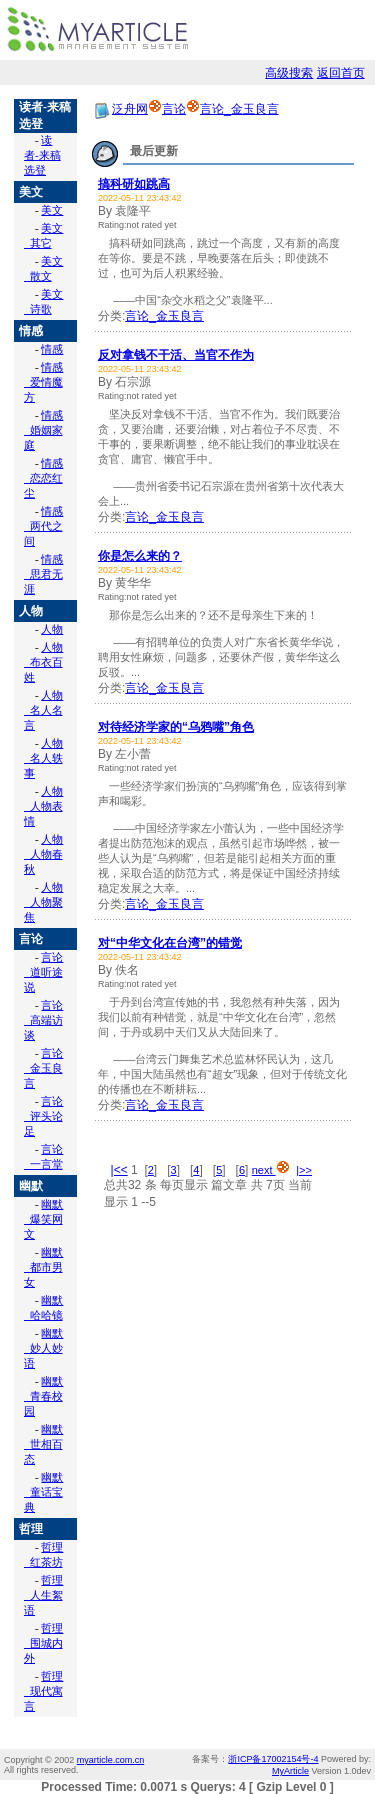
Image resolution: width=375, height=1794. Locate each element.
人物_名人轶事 (43, 758)
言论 (31, 939)
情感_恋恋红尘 (43, 478)
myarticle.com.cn (111, 1760)
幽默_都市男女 (43, 1267)
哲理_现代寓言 (43, 1691)
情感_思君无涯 (43, 574)
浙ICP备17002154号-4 (273, 1759)
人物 (31, 611)
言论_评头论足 (43, 1116)
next (271, 1170)
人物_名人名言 (43, 710)
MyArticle (290, 1771)
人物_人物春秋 (43, 854)
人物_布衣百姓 (43, 662)
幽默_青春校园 (43, 1396)
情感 (31, 331)
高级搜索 (289, 73)
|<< (119, 1170)
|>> (304, 1170)
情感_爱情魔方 (43, 382)
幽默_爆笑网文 (43, 1219)
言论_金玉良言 (43, 1068)
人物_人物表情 (43, 806)
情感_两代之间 (43, 526)
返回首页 (341, 73)
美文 (31, 192)
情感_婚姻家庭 (43, 430)
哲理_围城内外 (43, 1643)
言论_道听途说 (43, 972)
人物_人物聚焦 (43, 902)
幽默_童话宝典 (43, 1492)
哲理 (31, 1529)
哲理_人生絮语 (43, 1595)
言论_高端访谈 (43, 1020)
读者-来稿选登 (42, 155)
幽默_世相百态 (43, 1444)
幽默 (31, 1186)
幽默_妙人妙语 (43, 1348)
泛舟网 (130, 109)
